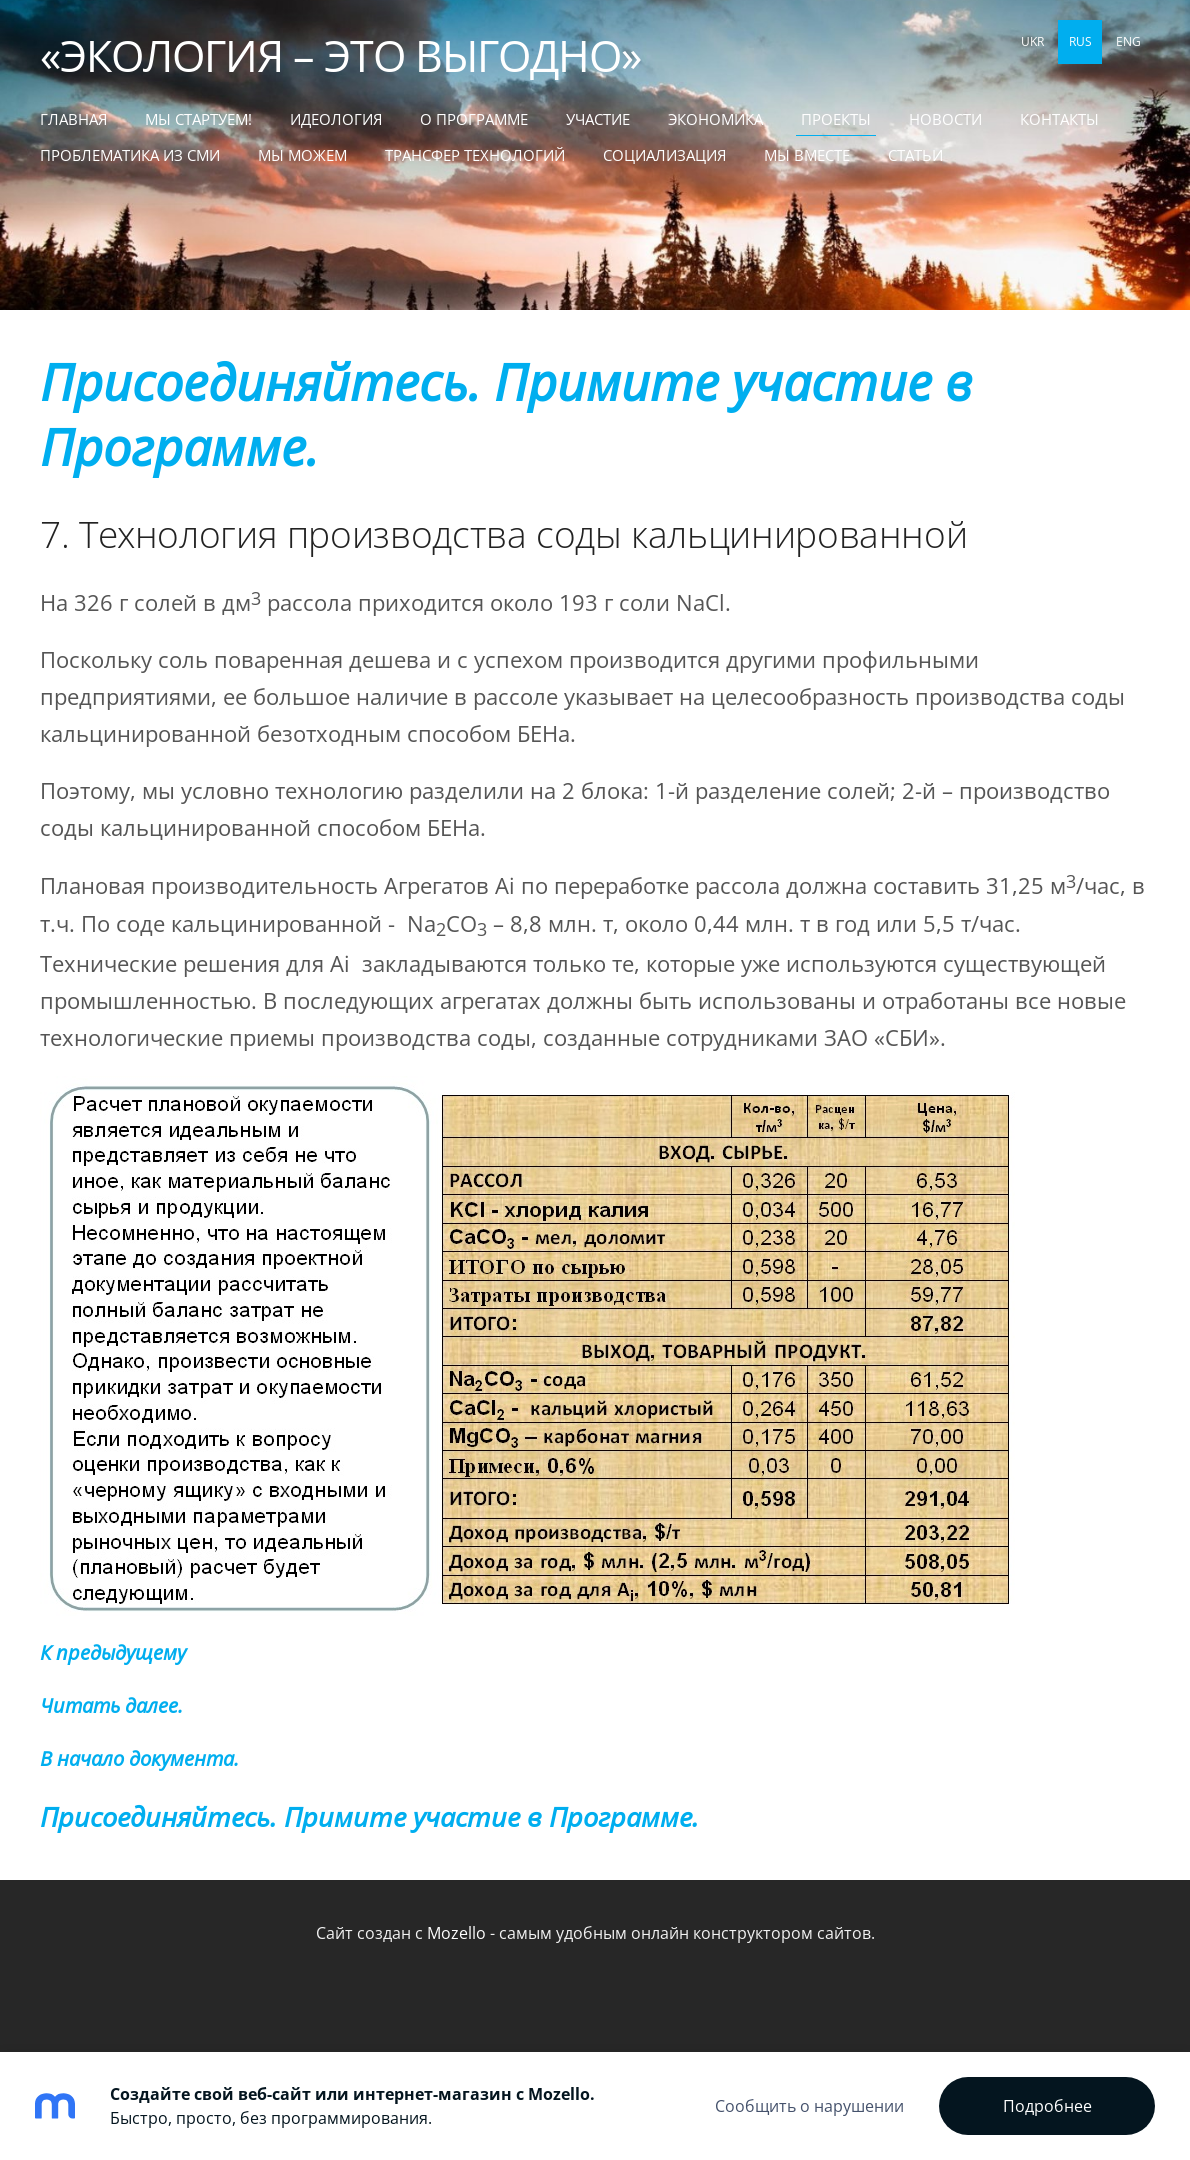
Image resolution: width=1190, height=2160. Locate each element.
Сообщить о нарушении (809, 2106)
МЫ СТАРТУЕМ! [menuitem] (198, 119)
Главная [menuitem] (73, 119)
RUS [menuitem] (1080, 41)
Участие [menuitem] (598, 119)
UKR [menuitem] (1032, 41)
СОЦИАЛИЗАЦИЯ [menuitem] (664, 155)
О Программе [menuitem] (474, 119)
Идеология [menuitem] (336, 119)
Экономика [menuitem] (715, 119)
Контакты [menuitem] (1059, 119)
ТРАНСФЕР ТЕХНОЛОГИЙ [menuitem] (475, 155)
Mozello (456, 1933)
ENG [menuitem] (1128, 41)
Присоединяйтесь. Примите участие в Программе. (506, 414)
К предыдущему (113, 1652)
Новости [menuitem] (945, 119)
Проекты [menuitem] (836, 119)
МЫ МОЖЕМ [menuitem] (302, 155)
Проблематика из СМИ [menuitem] (130, 155)
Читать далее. (111, 1705)
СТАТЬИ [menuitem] (915, 155)
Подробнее (1047, 2106)
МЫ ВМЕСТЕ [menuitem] (807, 155)
